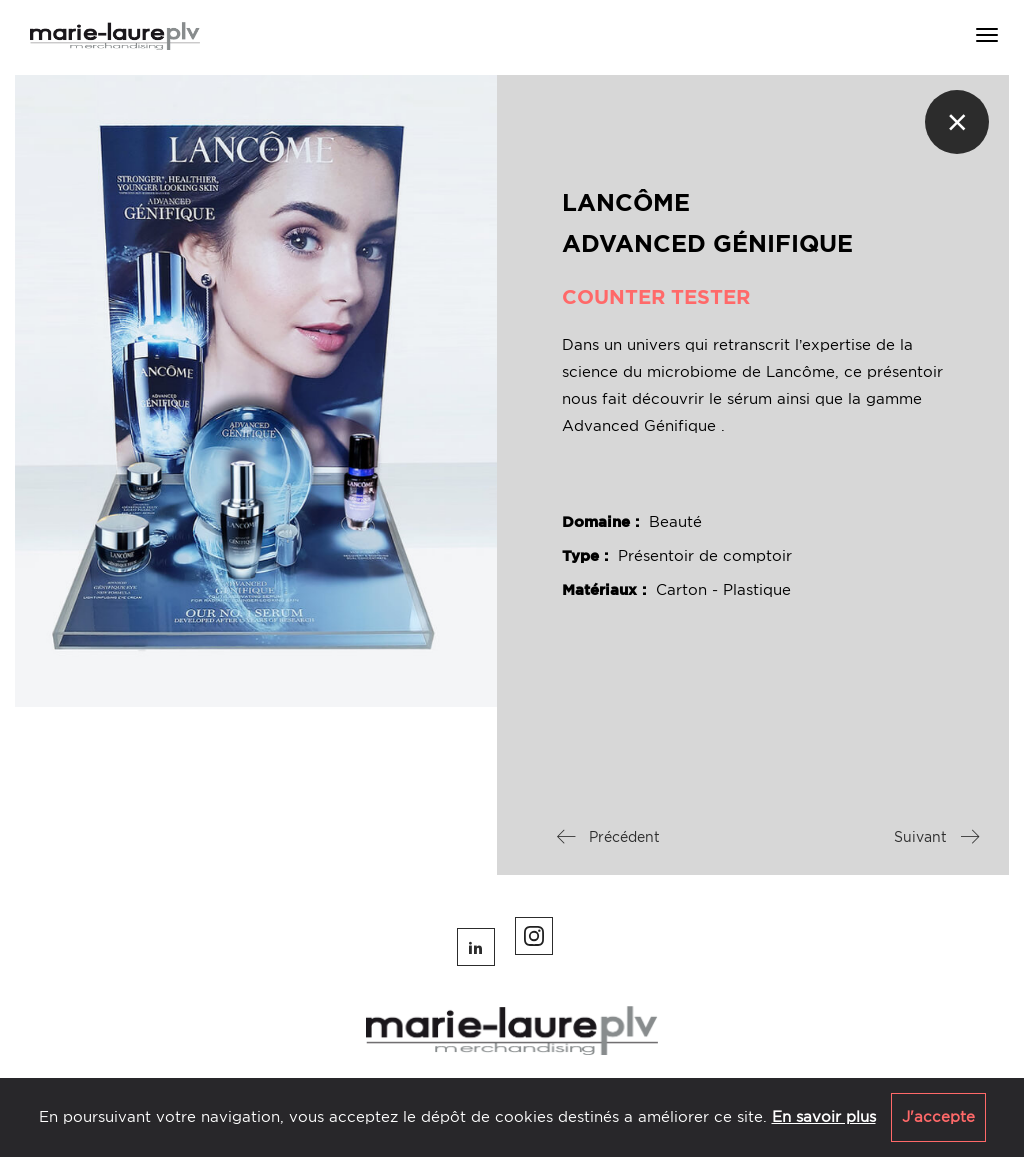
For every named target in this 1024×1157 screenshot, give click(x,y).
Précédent (608, 837)
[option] (256, 391)
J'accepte (938, 1117)
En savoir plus (824, 1117)
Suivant (936, 837)
